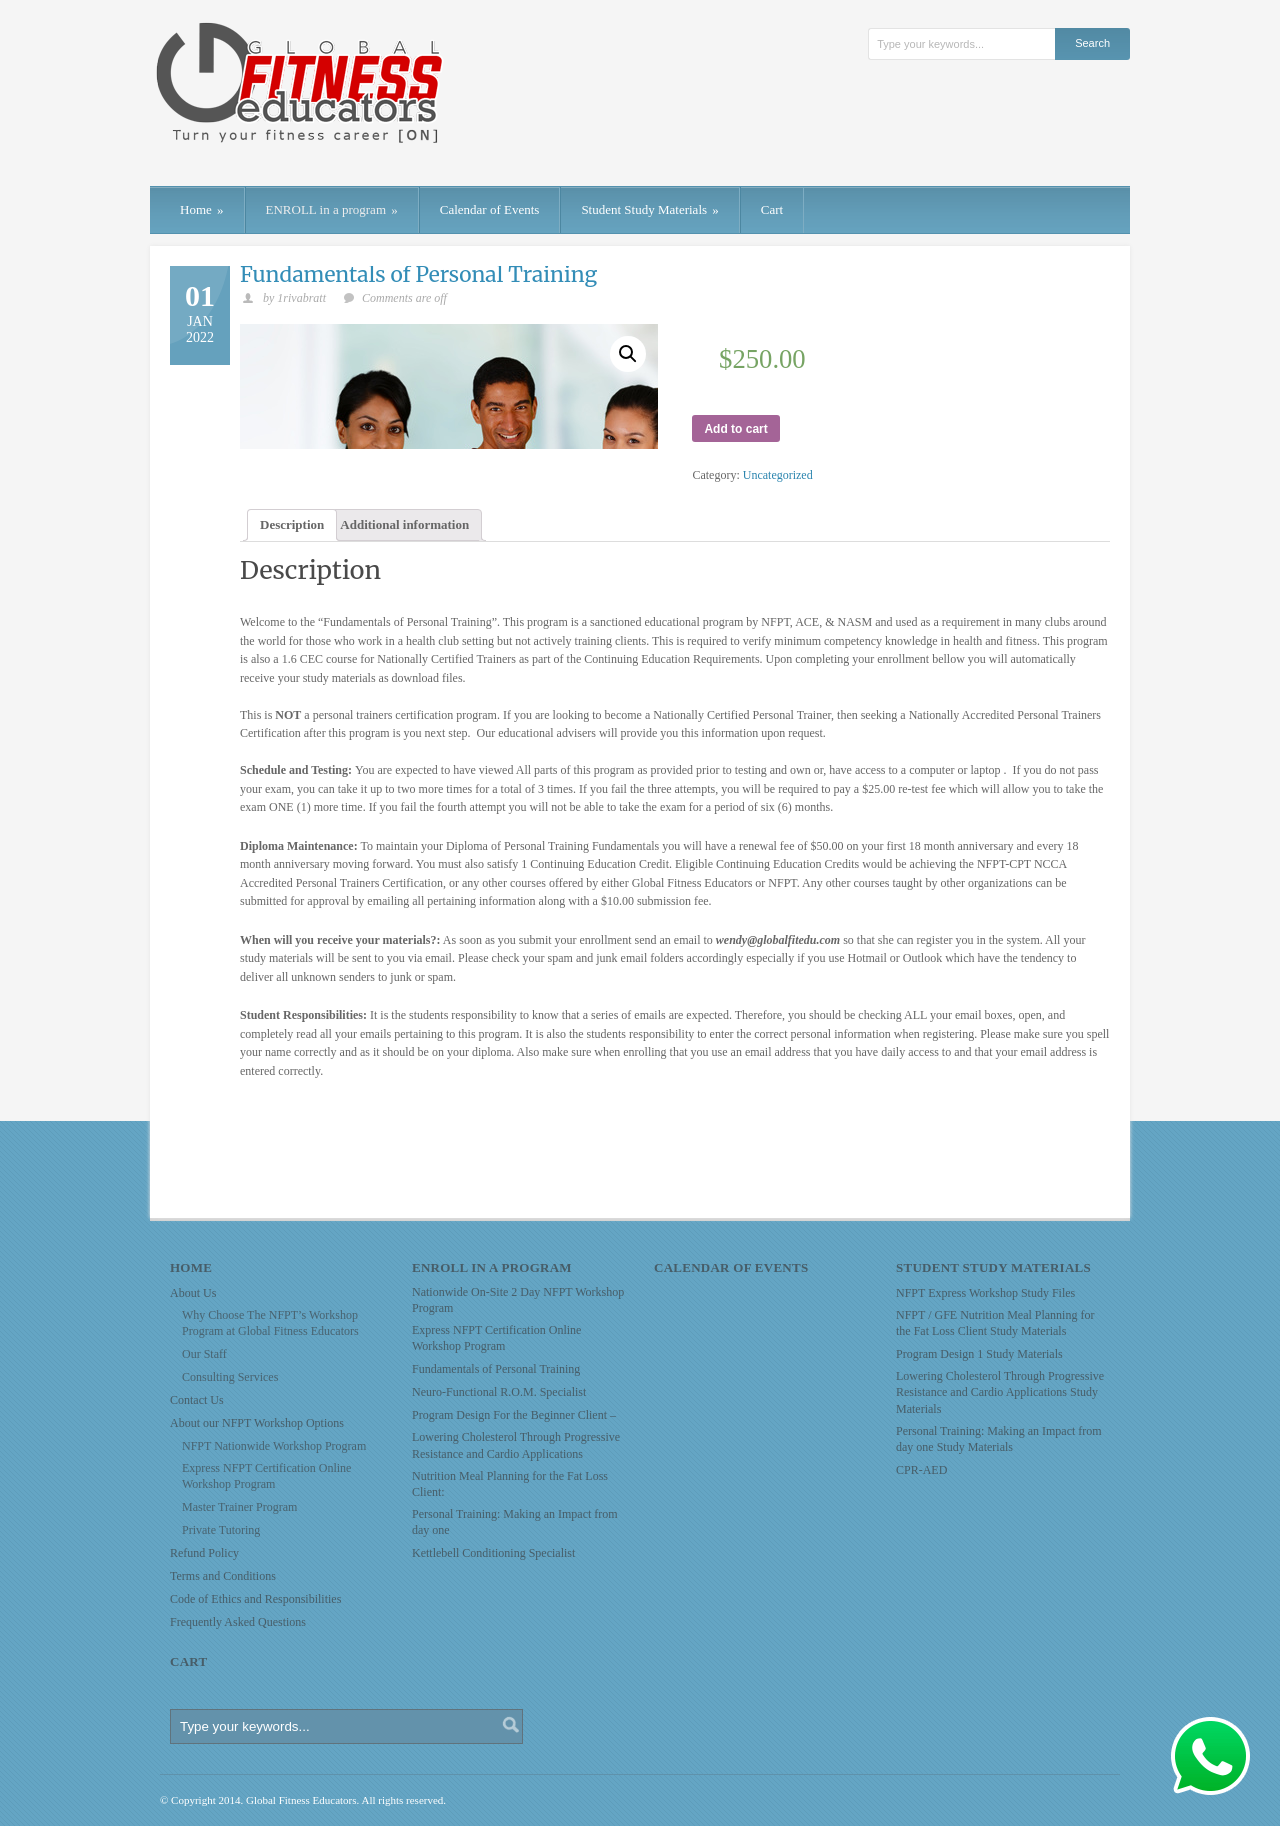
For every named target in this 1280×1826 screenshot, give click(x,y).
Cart (772, 209)
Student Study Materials (649, 209)
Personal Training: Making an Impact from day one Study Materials (999, 1439)
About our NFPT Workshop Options (257, 1423)
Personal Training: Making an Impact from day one (515, 1522)
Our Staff (204, 1354)
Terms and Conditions (223, 1576)
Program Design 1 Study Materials (979, 1354)
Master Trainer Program (239, 1507)
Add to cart (735, 429)
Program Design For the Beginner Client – (514, 1415)
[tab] (292, 525)
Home (202, 209)
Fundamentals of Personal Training (418, 274)
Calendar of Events (490, 209)
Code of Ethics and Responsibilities (255, 1599)
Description (292, 524)
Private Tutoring (221, 1530)
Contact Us (197, 1400)
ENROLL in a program (332, 209)
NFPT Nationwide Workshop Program (274, 1446)
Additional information (404, 524)
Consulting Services (230, 1377)
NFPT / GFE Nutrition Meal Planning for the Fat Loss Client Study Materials (995, 1323)
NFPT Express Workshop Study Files (985, 1293)
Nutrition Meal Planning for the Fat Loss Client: (510, 1484)
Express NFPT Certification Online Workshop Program (266, 1476)
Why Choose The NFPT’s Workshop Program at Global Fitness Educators (270, 1323)
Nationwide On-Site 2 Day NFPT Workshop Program (518, 1300)
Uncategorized (778, 475)
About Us (193, 1293)
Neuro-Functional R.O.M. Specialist (499, 1392)
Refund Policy (204, 1553)
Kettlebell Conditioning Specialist (493, 1553)
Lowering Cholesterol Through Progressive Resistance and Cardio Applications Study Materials (1000, 1392)
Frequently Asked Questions (238, 1622)
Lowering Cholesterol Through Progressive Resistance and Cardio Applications (516, 1445)
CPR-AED (921, 1470)
